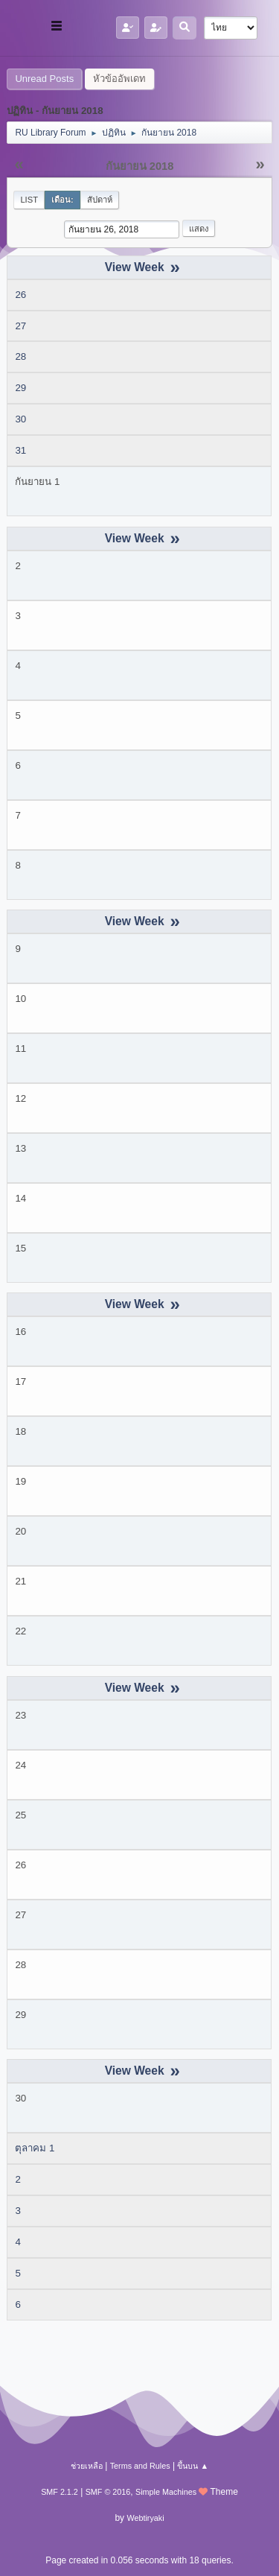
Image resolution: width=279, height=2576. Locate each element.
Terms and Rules (140, 2465)
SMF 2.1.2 (59, 2491)
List (29, 199)
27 (20, 325)
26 (20, 294)
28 (20, 356)
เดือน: (62, 199)
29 (20, 387)
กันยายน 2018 (140, 166)
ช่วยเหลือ (87, 2465)
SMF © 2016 (108, 2491)
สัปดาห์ (99, 199)
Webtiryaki (145, 2517)
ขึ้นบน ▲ (192, 2465)
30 (20, 419)
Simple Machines (165, 2491)
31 (20, 450)
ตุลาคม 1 (34, 2148)
